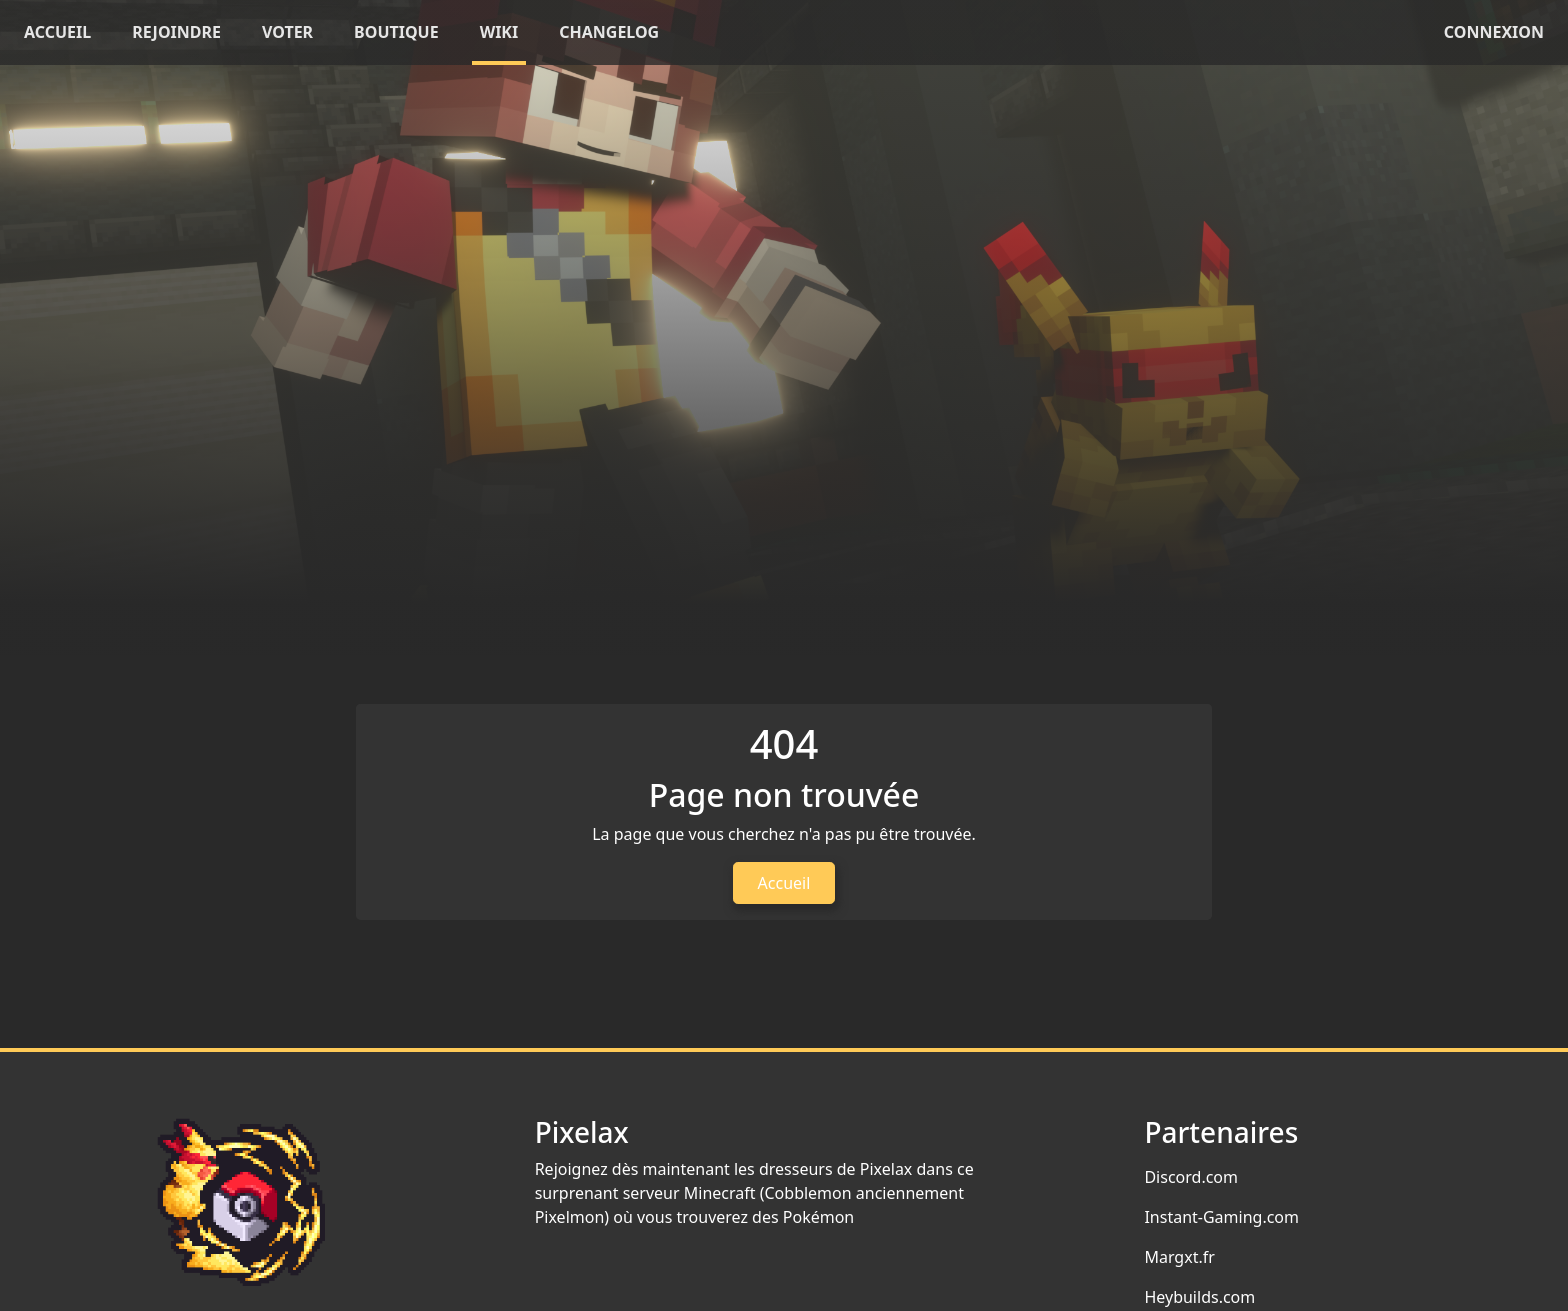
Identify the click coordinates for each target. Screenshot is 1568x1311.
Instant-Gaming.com (1221, 1217)
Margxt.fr (1179, 1257)
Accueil (784, 883)
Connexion (1494, 32)
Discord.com (1191, 1177)
